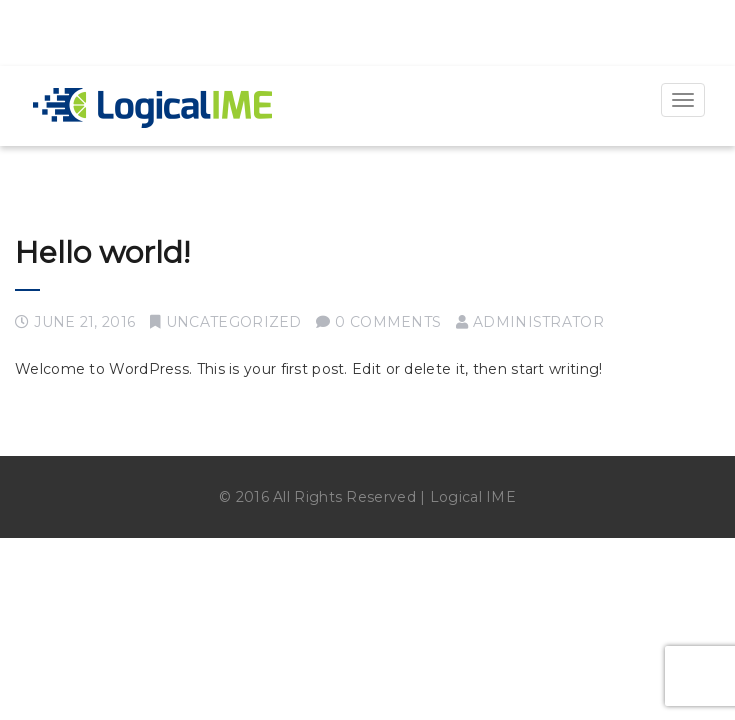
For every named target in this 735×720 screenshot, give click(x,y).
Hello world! (102, 252)
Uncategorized (234, 322)
